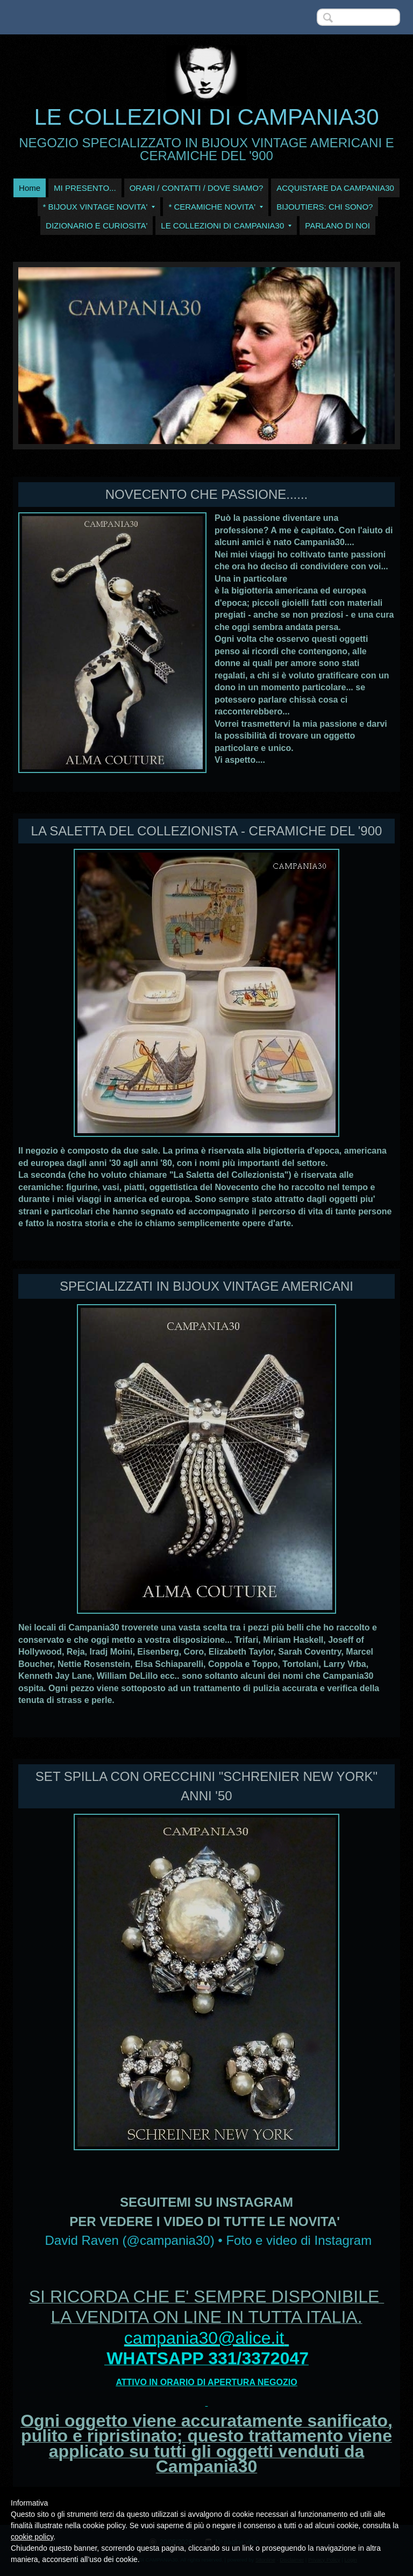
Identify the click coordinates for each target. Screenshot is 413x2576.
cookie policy (32, 2536)
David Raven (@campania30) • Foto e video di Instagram (208, 2240)
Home (29, 187)
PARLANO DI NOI (337, 225)
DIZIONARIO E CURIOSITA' (96, 225)
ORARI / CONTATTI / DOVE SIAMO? (197, 187)
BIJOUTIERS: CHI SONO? (324, 206)
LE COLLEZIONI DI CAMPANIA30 (206, 117)
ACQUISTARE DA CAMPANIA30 (335, 187)
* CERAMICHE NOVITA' (215, 206)
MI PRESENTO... (85, 187)
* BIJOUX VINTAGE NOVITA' (99, 206)
